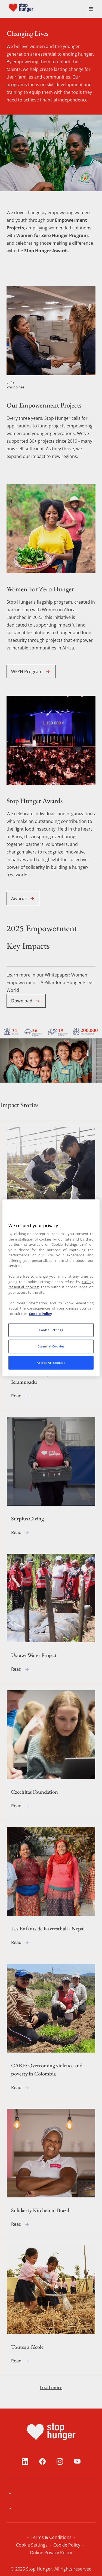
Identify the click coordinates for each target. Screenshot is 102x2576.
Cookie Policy (27, 2545)
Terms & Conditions (32, 2537)
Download (26, 1001)
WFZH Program (31, 671)
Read (20, 1251)
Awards (23, 898)
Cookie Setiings (74, 2537)
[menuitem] (34, 8)
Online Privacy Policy (67, 2545)
